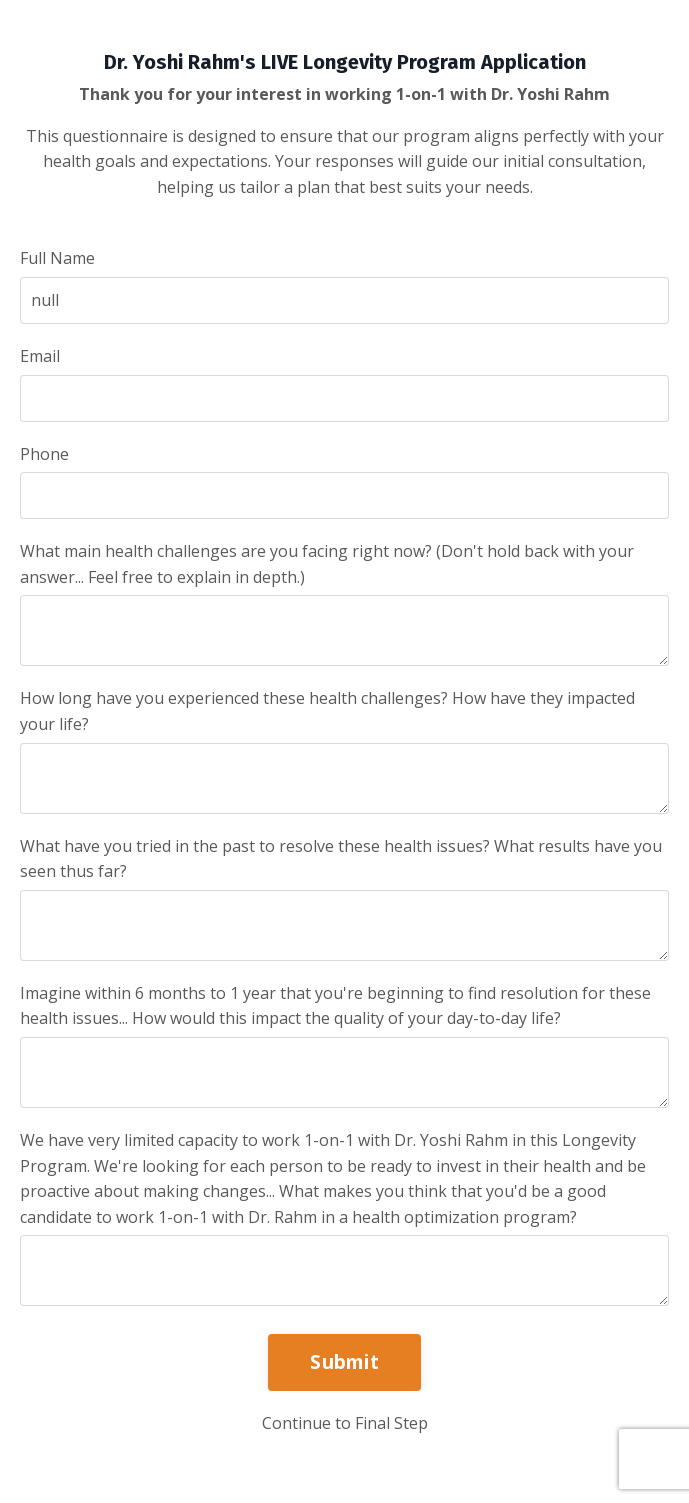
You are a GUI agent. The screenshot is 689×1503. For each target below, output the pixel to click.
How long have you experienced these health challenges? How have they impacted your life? (327, 711)
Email (40, 356)
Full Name (57, 258)
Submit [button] (344, 1361)
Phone (44, 454)
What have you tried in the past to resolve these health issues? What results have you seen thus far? (341, 859)
